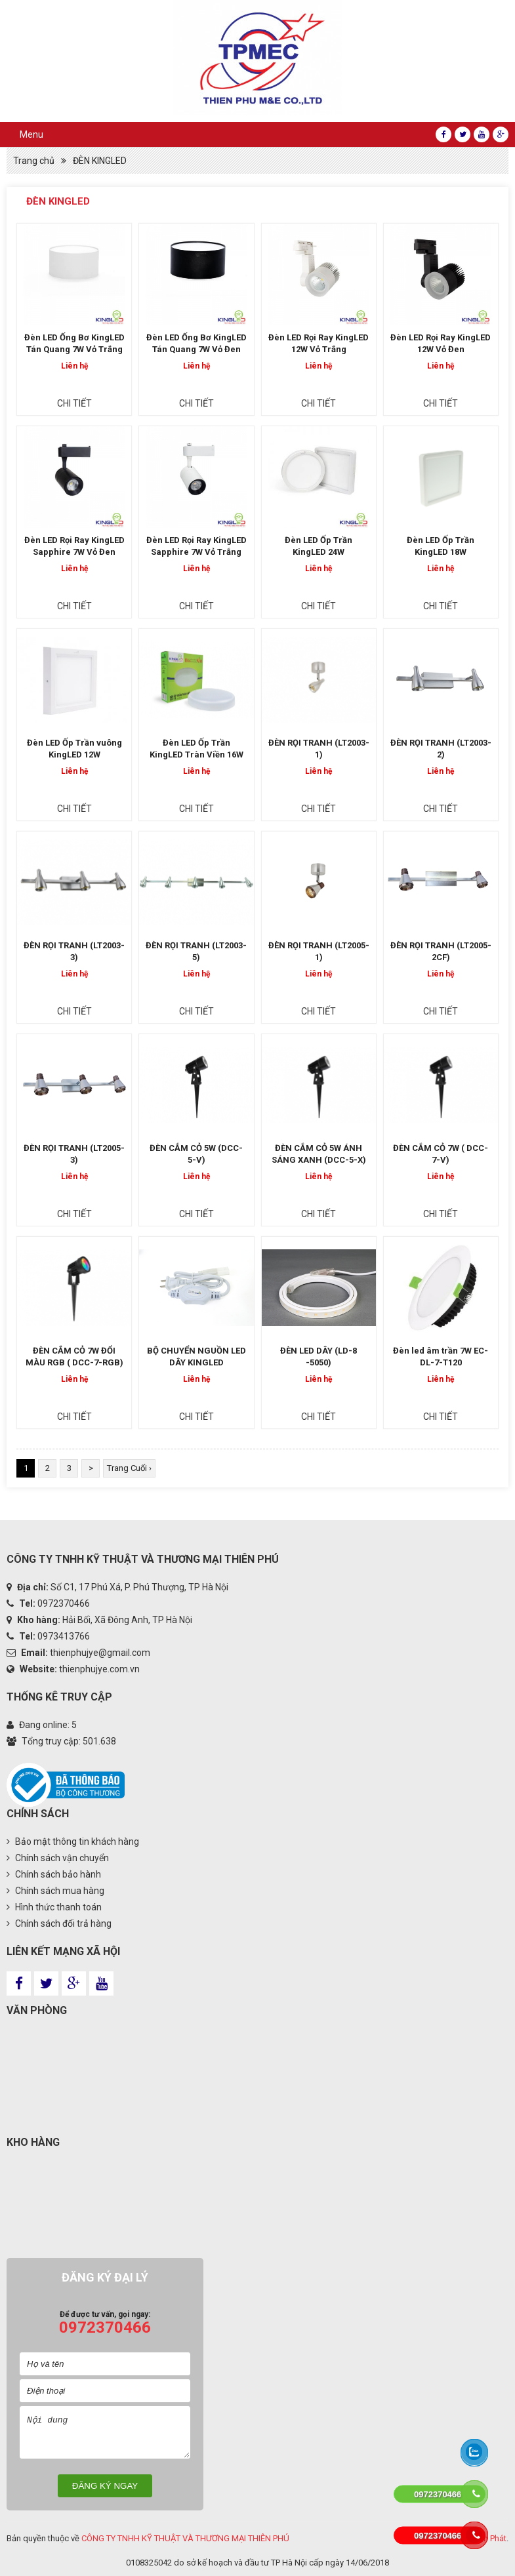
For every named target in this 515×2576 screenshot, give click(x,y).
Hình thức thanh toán (54, 1907)
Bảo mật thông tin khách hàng (73, 1841)
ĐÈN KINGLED (100, 160)
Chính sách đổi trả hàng (59, 1923)
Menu (31, 134)
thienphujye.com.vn (99, 1669)
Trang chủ (33, 160)
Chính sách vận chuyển (58, 1858)
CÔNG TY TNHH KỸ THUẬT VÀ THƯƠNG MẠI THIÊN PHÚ (185, 2538)
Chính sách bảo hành (54, 1874)
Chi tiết (74, 403)
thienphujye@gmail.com (100, 1652)
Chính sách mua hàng (55, 1890)
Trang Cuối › (129, 1468)
